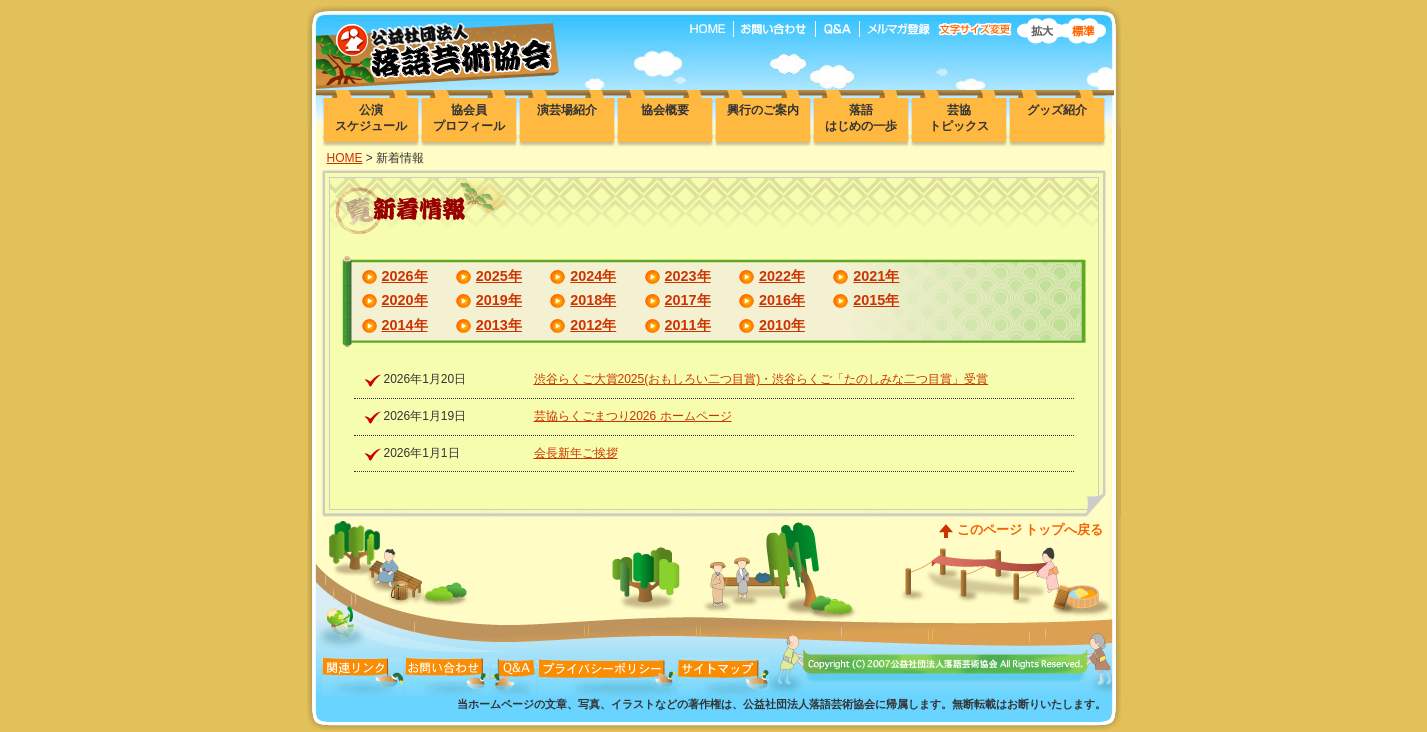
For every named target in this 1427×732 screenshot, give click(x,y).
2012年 (593, 325)
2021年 (876, 276)
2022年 (782, 276)
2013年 (499, 325)
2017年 (688, 300)
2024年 (593, 276)
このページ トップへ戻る (1030, 529)
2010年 (782, 325)
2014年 (405, 325)
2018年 (593, 300)
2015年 (876, 300)
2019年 (499, 300)
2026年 (405, 276)
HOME (345, 158)
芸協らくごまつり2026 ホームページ (633, 416)
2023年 (688, 276)
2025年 (499, 276)
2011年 (688, 325)
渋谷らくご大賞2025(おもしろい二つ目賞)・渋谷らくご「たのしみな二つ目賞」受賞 (761, 379)
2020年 (405, 300)
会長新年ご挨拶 (576, 453)
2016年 (782, 300)
